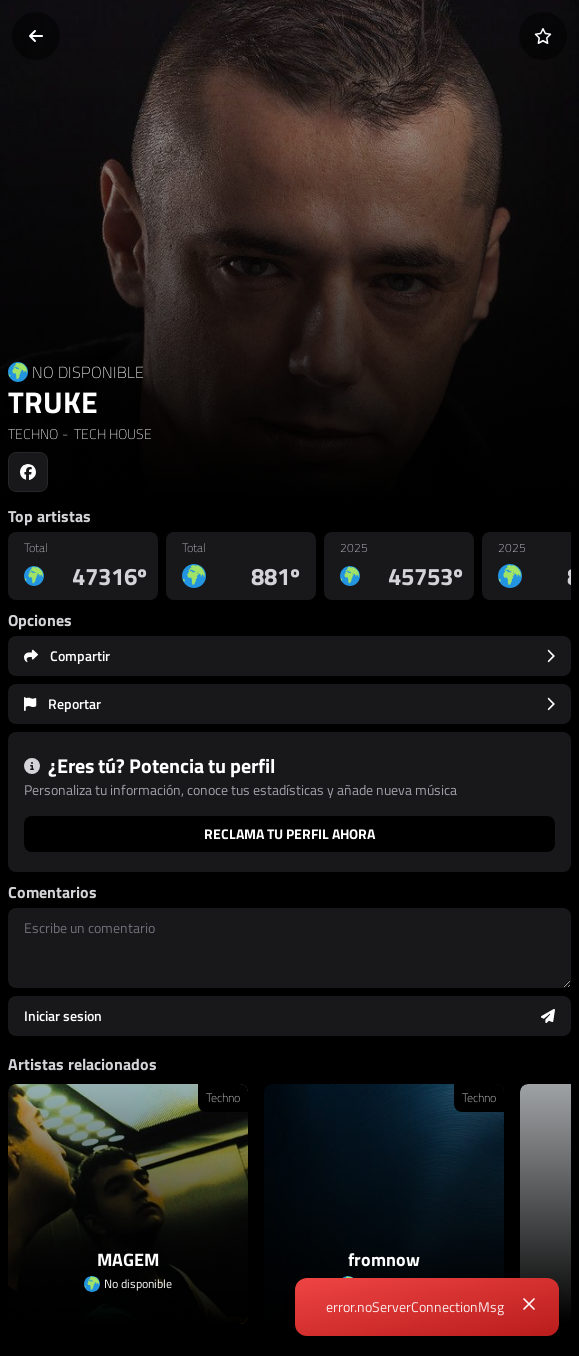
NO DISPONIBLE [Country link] (88, 372)
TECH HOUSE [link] (111, 433)
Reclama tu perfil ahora (289, 833)
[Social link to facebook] (28, 472)
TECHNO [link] (33, 433)
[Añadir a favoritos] (543, 36)
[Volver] (36, 36)
